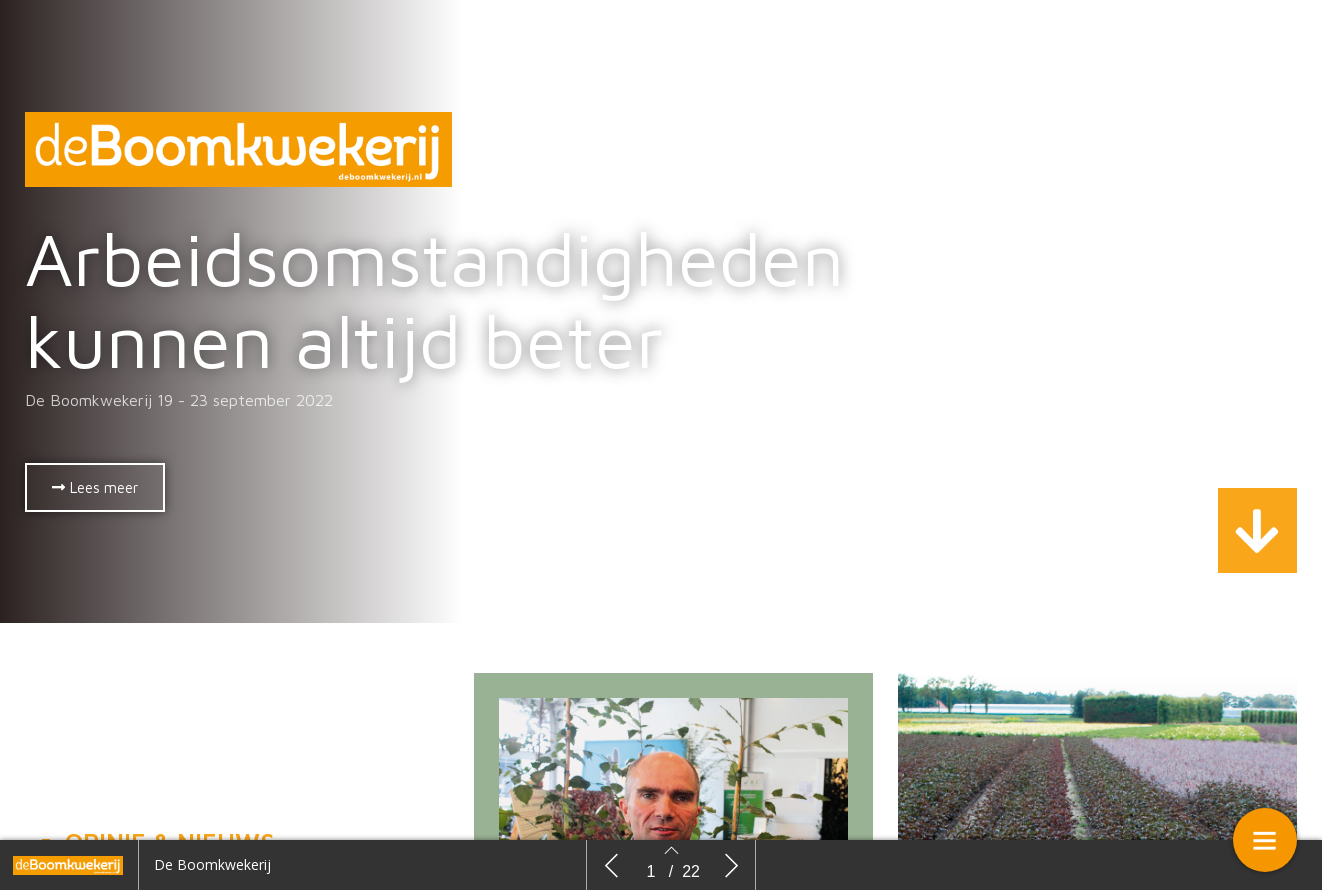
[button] (95, 487)
